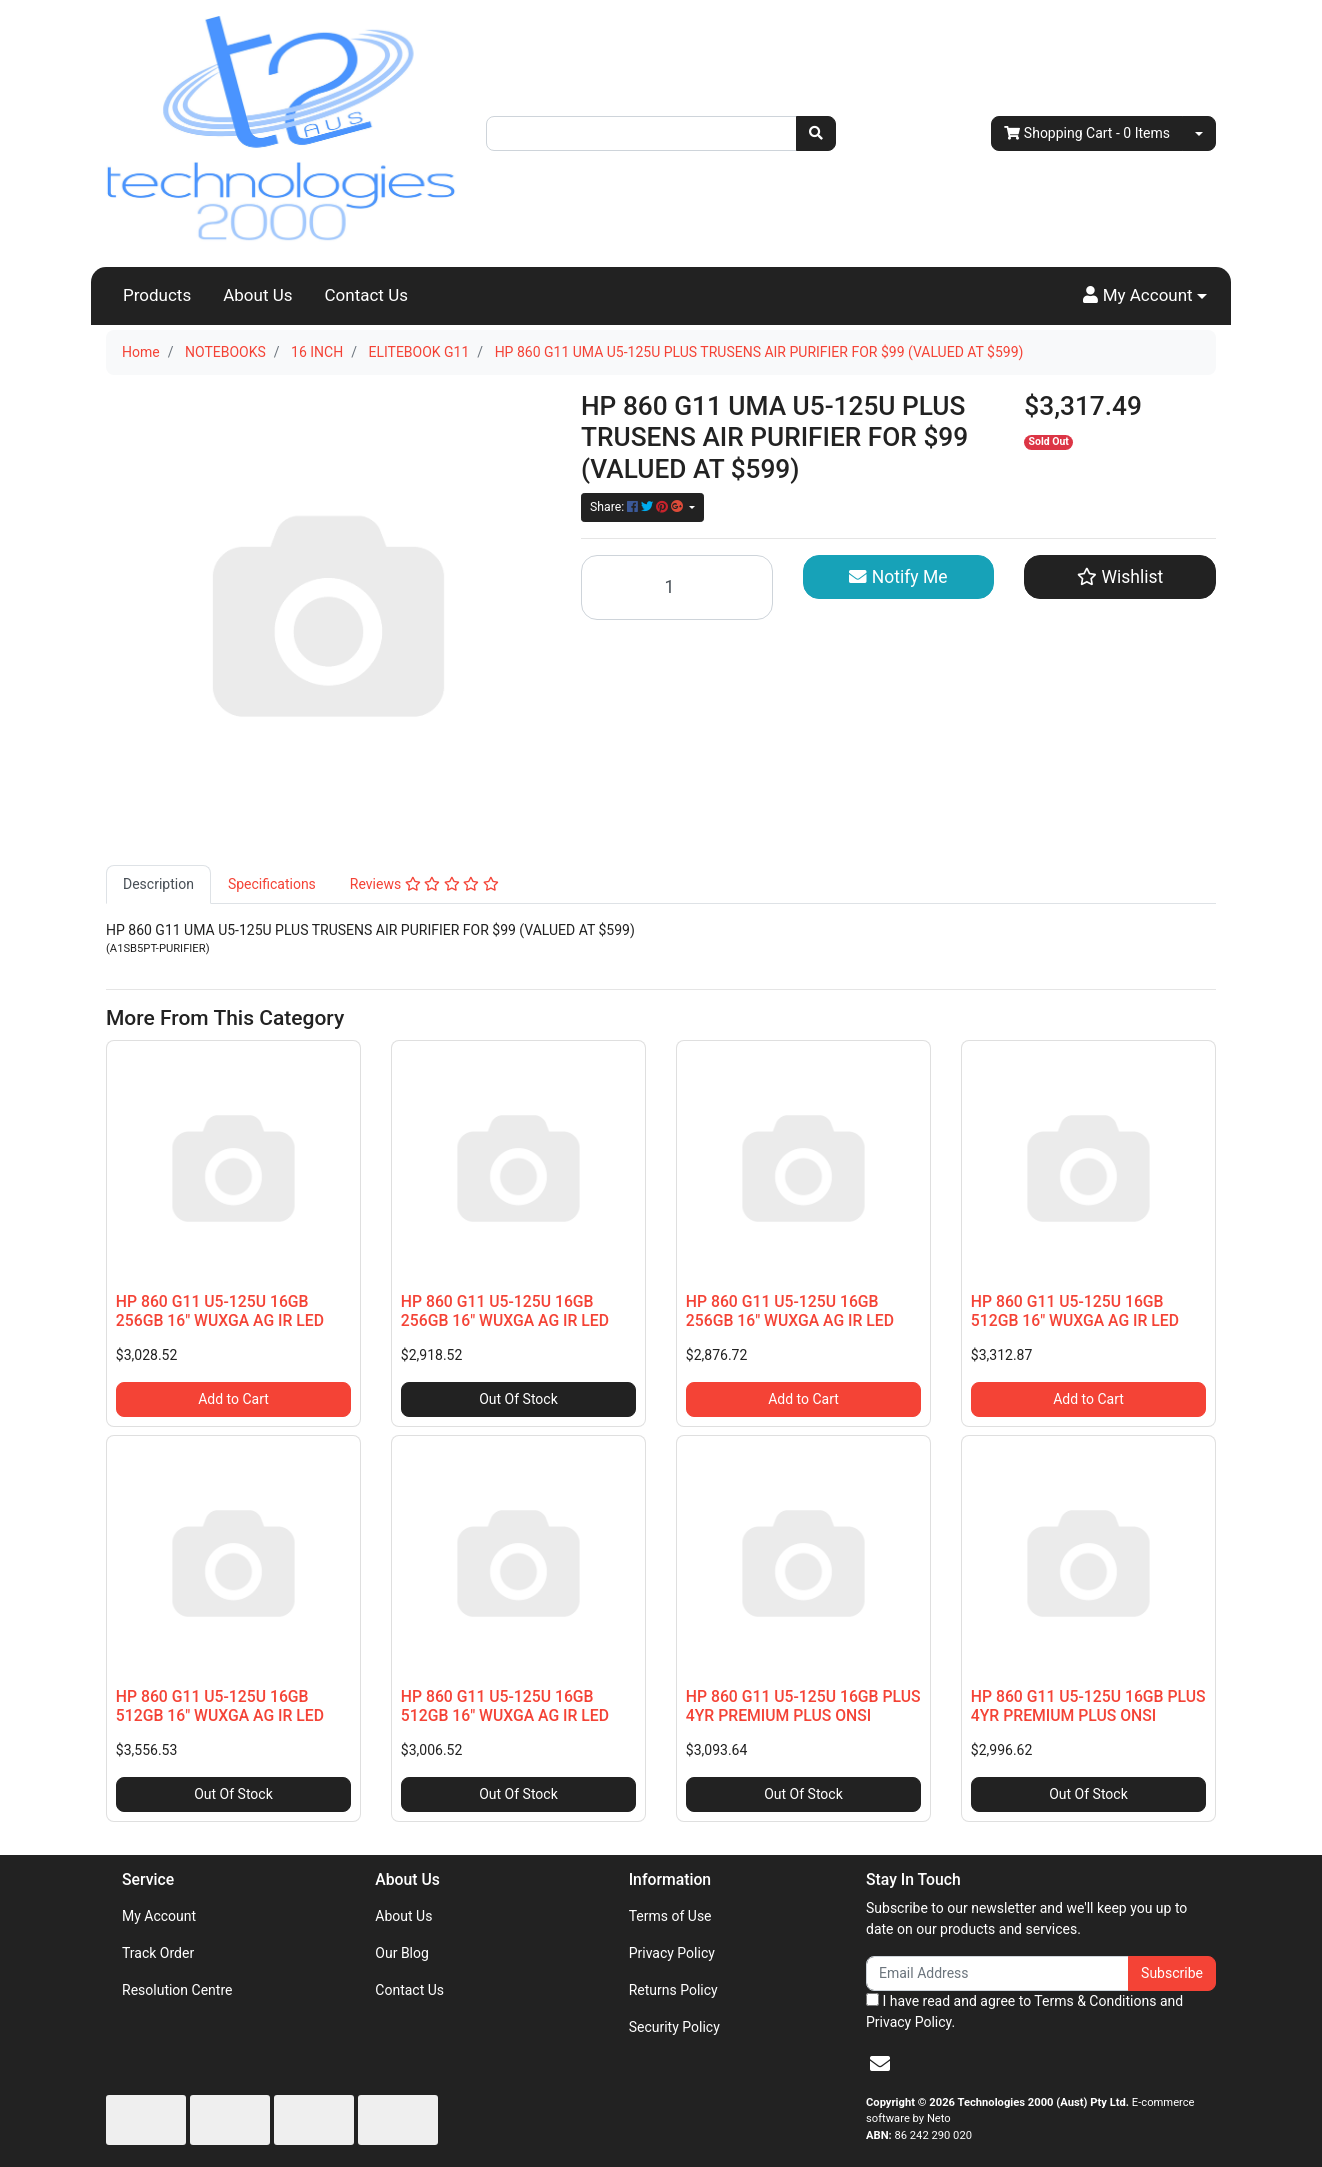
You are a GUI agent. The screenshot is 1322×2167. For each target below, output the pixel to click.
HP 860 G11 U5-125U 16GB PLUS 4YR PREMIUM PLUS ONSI (803, 1706)
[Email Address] (997, 1973)
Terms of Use (670, 1916)
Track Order (158, 1953)
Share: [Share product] (638, 507)
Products (157, 295)
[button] (1145, 296)
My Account (159, 1916)
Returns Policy (673, 1990)
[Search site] (816, 133)
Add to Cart (233, 1399)
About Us (257, 295)
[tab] (158, 884)
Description (158, 884)
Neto (939, 2118)
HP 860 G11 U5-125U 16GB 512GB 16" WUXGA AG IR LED (1075, 1311)
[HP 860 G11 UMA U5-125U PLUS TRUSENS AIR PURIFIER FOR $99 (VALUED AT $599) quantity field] (677, 587)
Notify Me (898, 577)
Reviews (424, 884)
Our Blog (402, 1953)
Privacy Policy (672, 1953)
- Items (1087, 133)
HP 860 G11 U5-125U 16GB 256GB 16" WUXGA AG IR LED (220, 1311)
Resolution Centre (177, 1990)
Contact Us (366, 295)
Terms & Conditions (1095, 2001)
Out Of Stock (518, 1399)
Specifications (272, 884)
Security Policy (674, 2027)
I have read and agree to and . (1024, 2011)
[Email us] (880, 2064)
